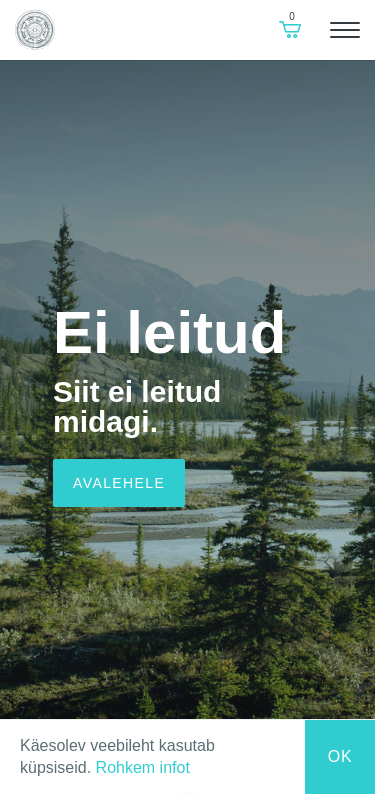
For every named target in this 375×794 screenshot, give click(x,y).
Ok (340, 756)
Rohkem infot (143, 767)
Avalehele (119, 483)
